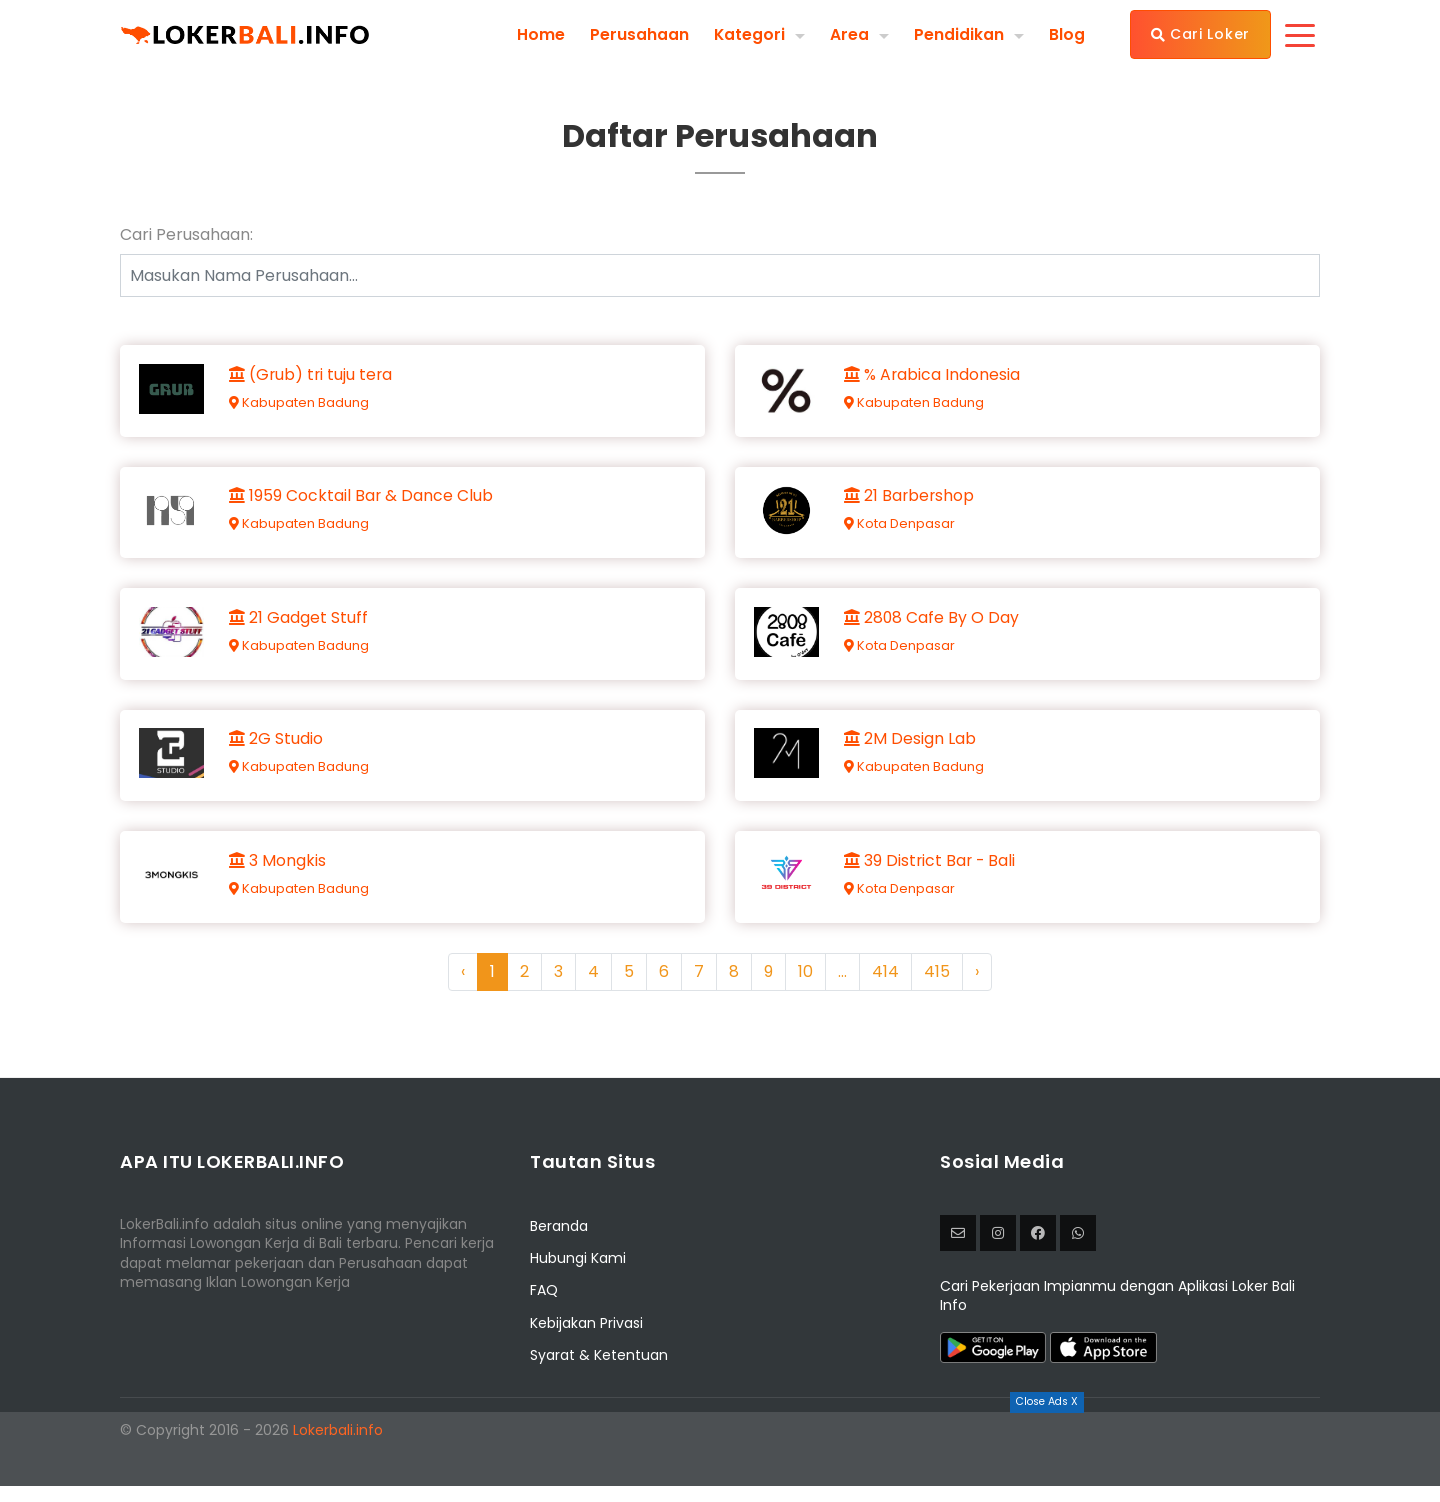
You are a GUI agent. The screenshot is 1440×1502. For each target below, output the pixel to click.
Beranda (559, 1241)
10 (805, 986)
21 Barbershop (911, 501)
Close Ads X (1047, 1401)
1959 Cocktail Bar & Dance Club (362, 501)
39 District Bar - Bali (932, 875)
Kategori (749, 33)
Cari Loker (1200, 34)
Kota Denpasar (900, 528)
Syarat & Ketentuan (599, 1371)
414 (885, 986)
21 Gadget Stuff (299, 626)
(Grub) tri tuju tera (313, 376)
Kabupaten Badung (300, 404)
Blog (1067, 34)
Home (540, 34)
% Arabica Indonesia (933, 376)
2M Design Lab (911, 750)
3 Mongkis (278, 875)
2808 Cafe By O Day (933, 626)
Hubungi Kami (578, 1274)
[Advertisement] (720, 1457)
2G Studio (277, 750)
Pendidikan (959, 33)
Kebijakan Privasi (586, 1338)
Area (849, 33)
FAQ (544, 1306)
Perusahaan (638, 34)
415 (937, 986)
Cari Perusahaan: (186, 235)
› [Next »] (977, 986)
